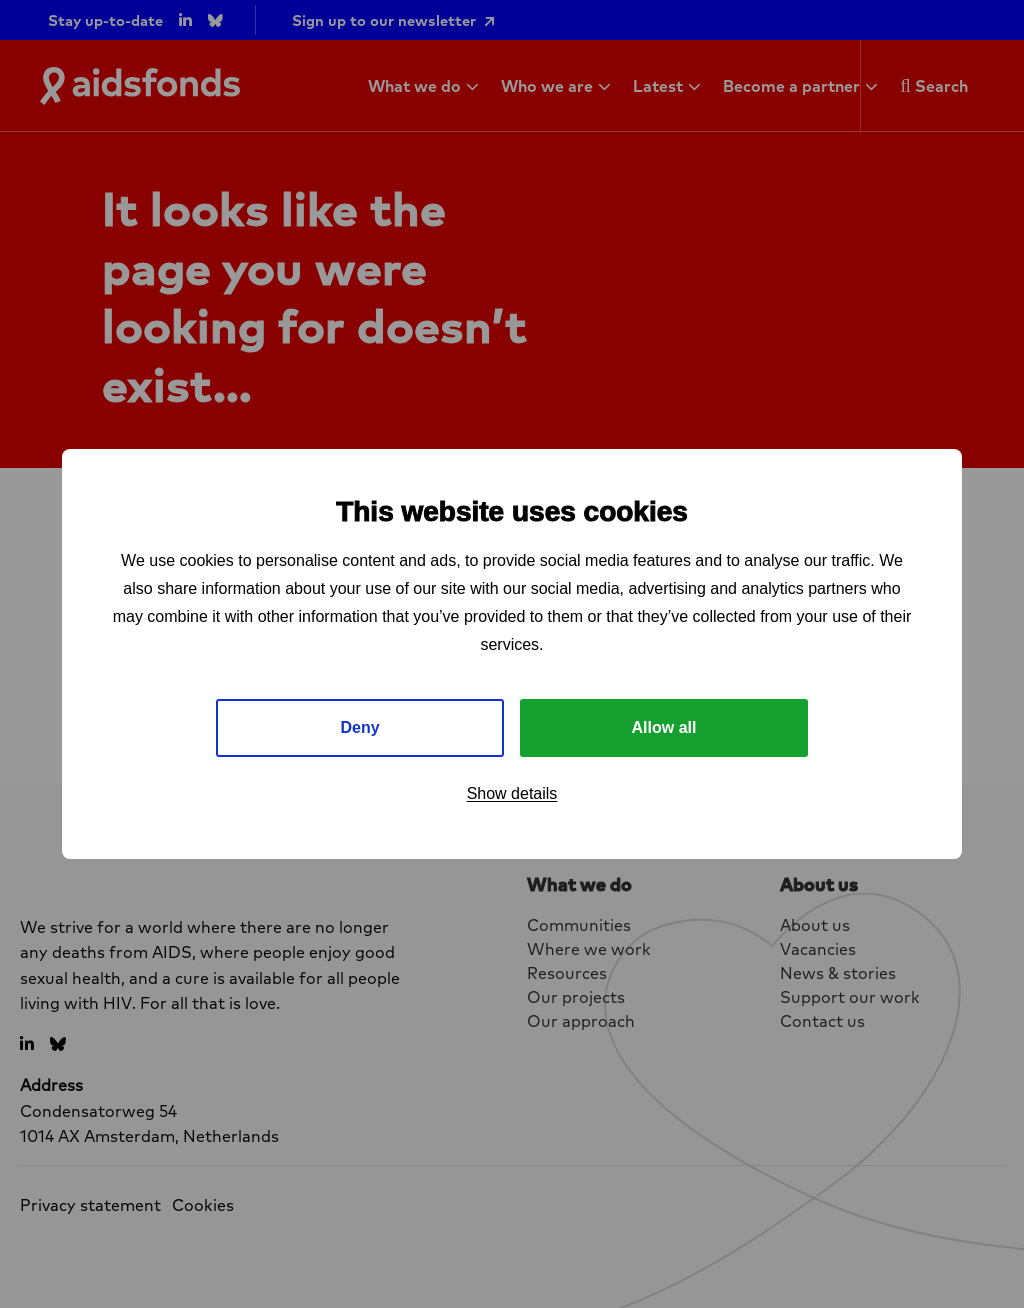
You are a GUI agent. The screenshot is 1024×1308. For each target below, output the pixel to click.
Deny (359, 727)
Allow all (664, 727)
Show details (512, 793)
